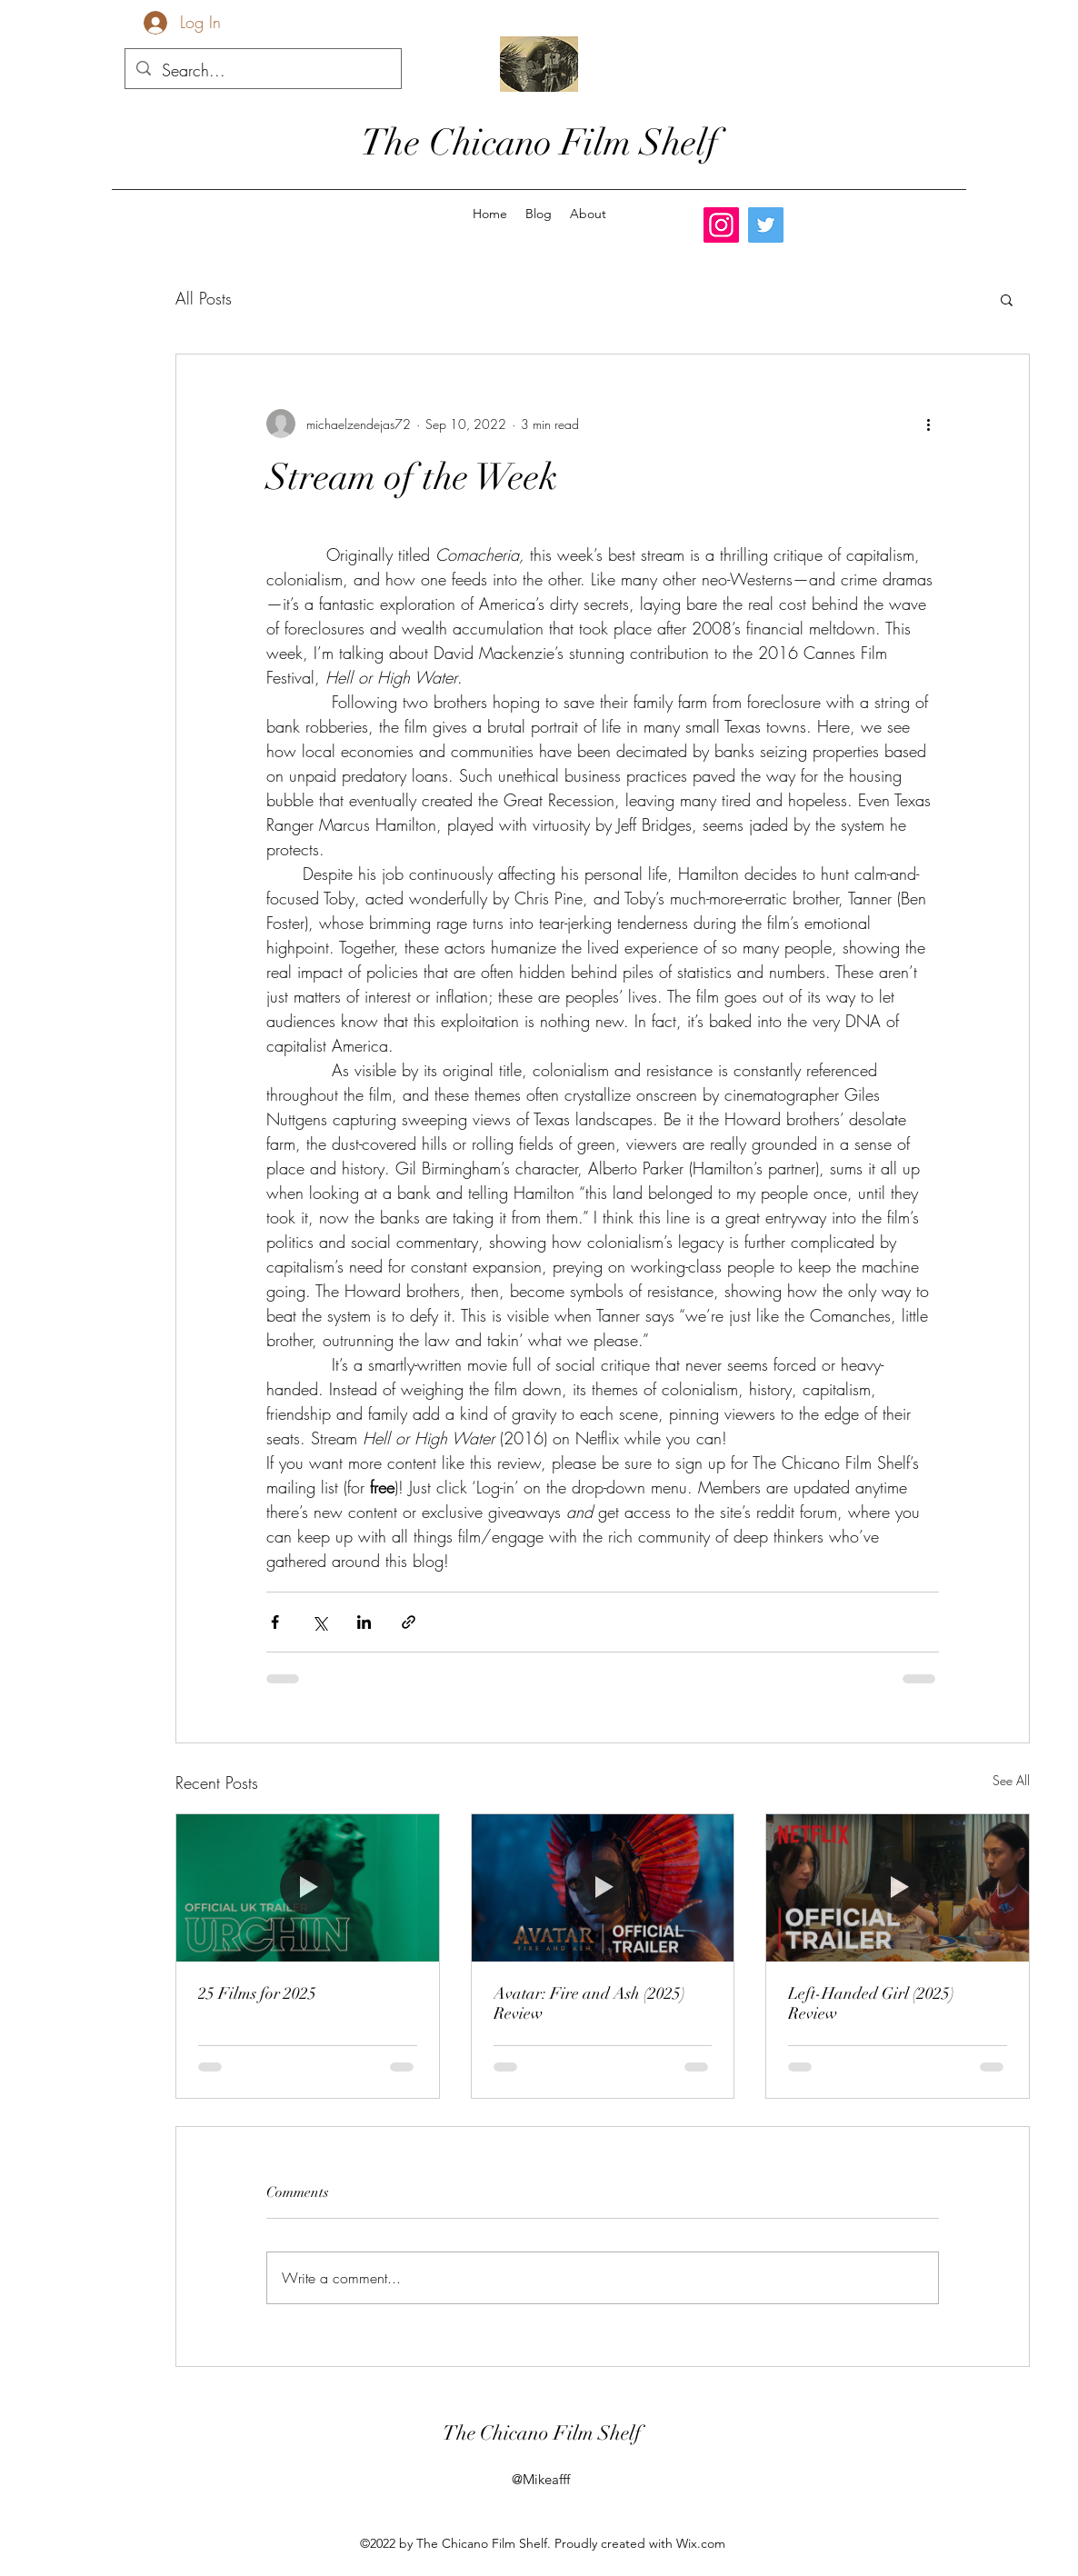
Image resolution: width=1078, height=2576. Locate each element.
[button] (1006, 299)
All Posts (203, 298)
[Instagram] (721, 225)
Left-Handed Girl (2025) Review (871, 2003)
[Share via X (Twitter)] (319, 1622)
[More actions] (928, 423)
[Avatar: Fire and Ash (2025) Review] (603, 1888)
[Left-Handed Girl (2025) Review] (897, 1888)
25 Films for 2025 (257, 1993)
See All (1011, 1780)
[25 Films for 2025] (307, 1888)
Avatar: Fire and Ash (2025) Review (589, 2003)
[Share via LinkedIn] (364, 1622)
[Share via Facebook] (275, 1622)
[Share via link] (408, 1622)
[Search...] (262, 71)
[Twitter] (766, 225)
